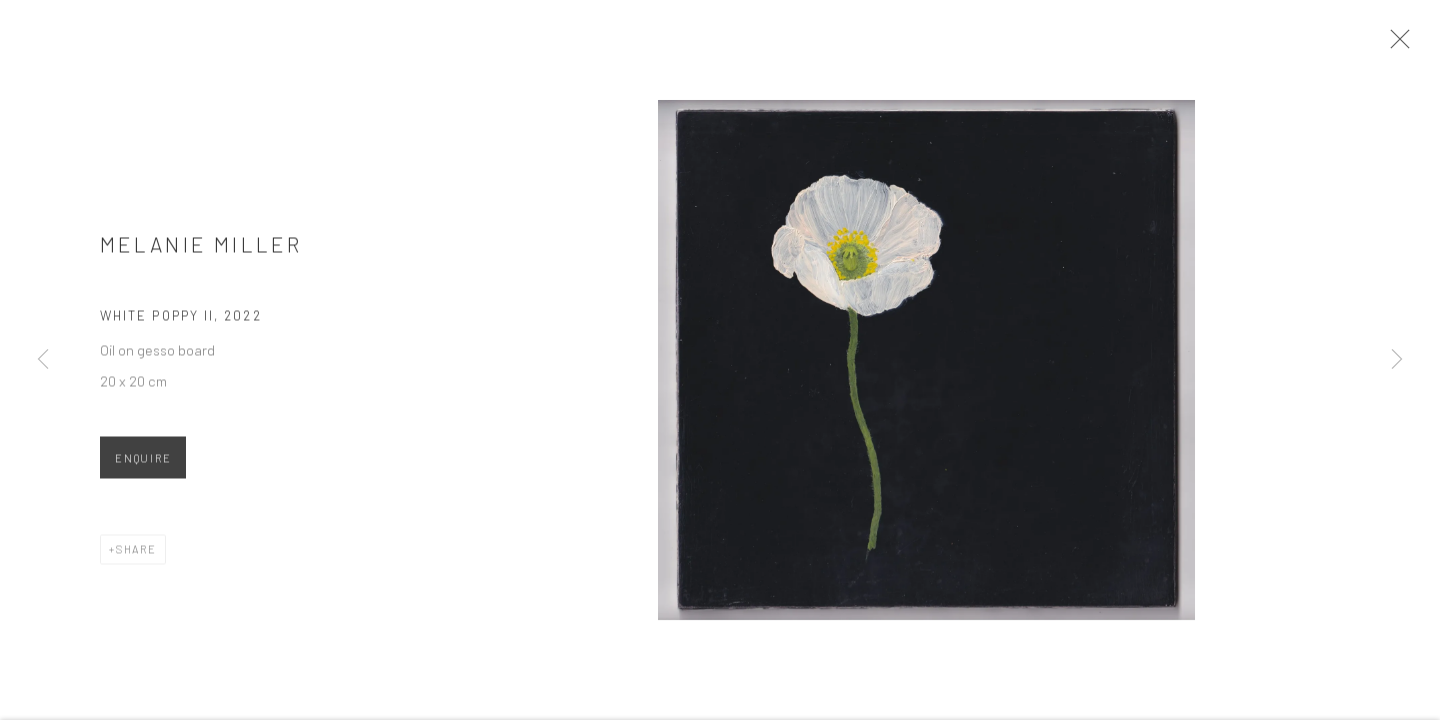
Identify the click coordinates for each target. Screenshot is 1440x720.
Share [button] (136, 554)
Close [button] (1400, 45)
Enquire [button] (143, 463)
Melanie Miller (201, 249)
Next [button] (1397, 360)
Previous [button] (43, 360)
